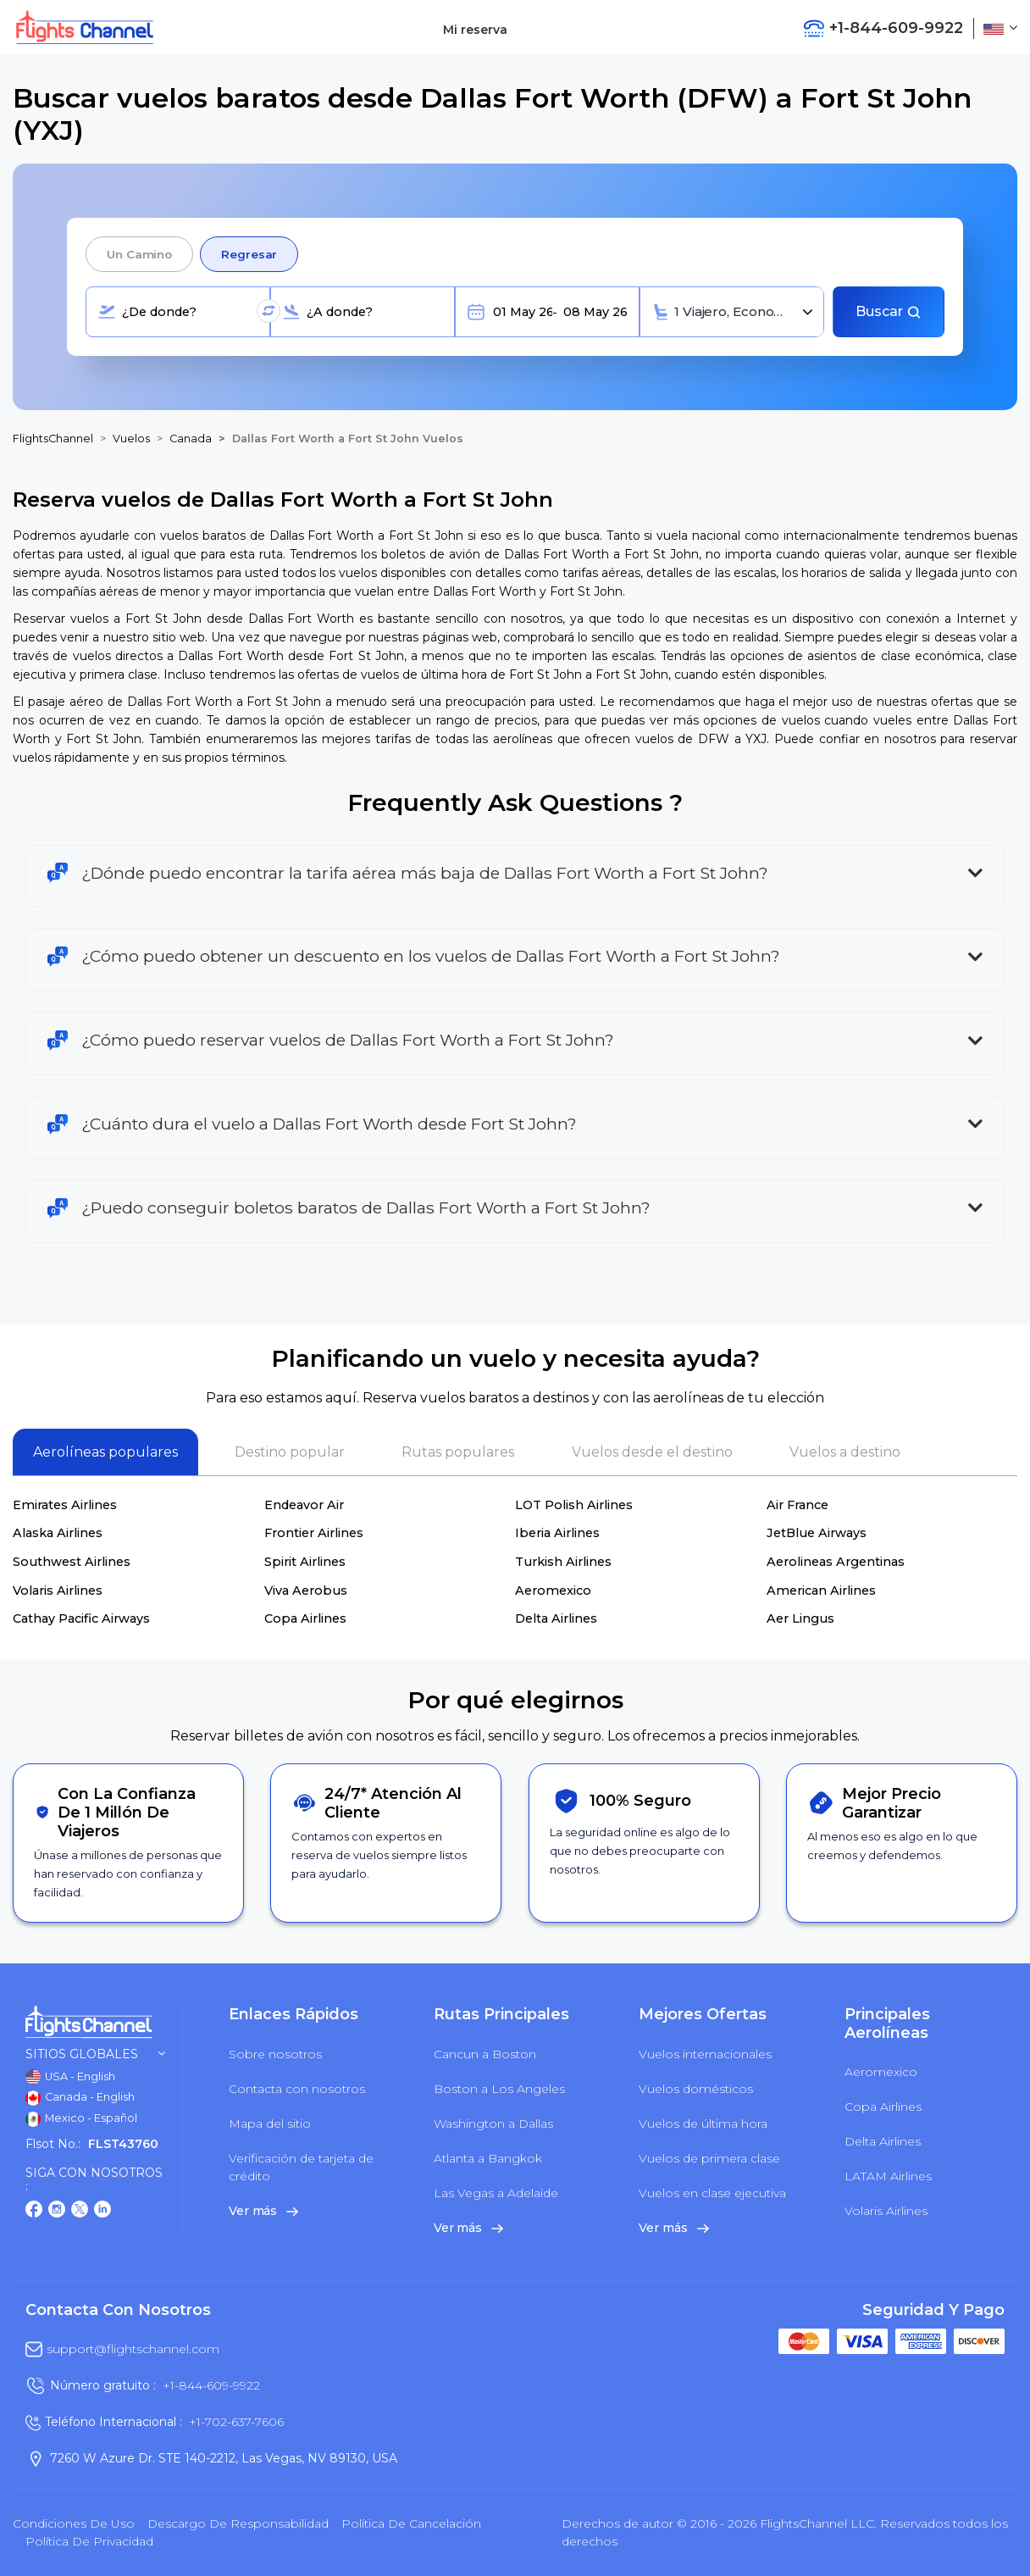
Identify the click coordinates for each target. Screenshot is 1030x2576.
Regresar (249, 254)
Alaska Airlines (57, 1533)
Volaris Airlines (57, 1590)
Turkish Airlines (563, 1561)
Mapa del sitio (270, 2123)
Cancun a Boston (485, 2054)
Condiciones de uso (74, 2523)
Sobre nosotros (275, 2054)
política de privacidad (89, 2541)
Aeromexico (553, 1590)
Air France (797, 1505)
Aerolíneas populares (105, 1452)
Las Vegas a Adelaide (496, 2193)
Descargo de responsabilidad (238, 2523)
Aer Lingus (800, 1618)
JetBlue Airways (817, 1533)
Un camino (139, 254)
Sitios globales (95, 2054)
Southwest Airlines (71, 1561)
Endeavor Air (304, 1505)
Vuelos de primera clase (709, 2158)
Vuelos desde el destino (652, 1452)
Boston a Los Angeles (499, 2088)
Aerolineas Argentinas (836, 1561)
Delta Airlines (556, 1618)
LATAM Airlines (888, 2176)
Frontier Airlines (313, 1533)
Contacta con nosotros (297, 2088)
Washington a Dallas (493, 2123)
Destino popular (290, 1452)
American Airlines (821, 1590)
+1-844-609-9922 (211, 2385)
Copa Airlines (305, 1618)
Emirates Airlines (65, 1505)
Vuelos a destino (844, 1452)
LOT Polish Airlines (574, 1505)
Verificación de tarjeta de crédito (301, 2167)
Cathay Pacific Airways (81, 1618)
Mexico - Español (81, 2119)
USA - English (70, 2077)
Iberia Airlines (557, 1533)
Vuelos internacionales (705, 2054)
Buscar (889, 311)
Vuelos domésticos (696, 2088)
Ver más (263, 2210)
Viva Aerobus (305, 1590)
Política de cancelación (411, 2523)
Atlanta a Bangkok (488, 2158)
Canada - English (80, 2098)
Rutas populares (457, 1452)
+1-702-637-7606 (236, 2421)
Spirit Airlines (305, 1561)
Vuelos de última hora (703, 2123)
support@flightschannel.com (133, 2349)
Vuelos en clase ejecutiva (712, 2193)
